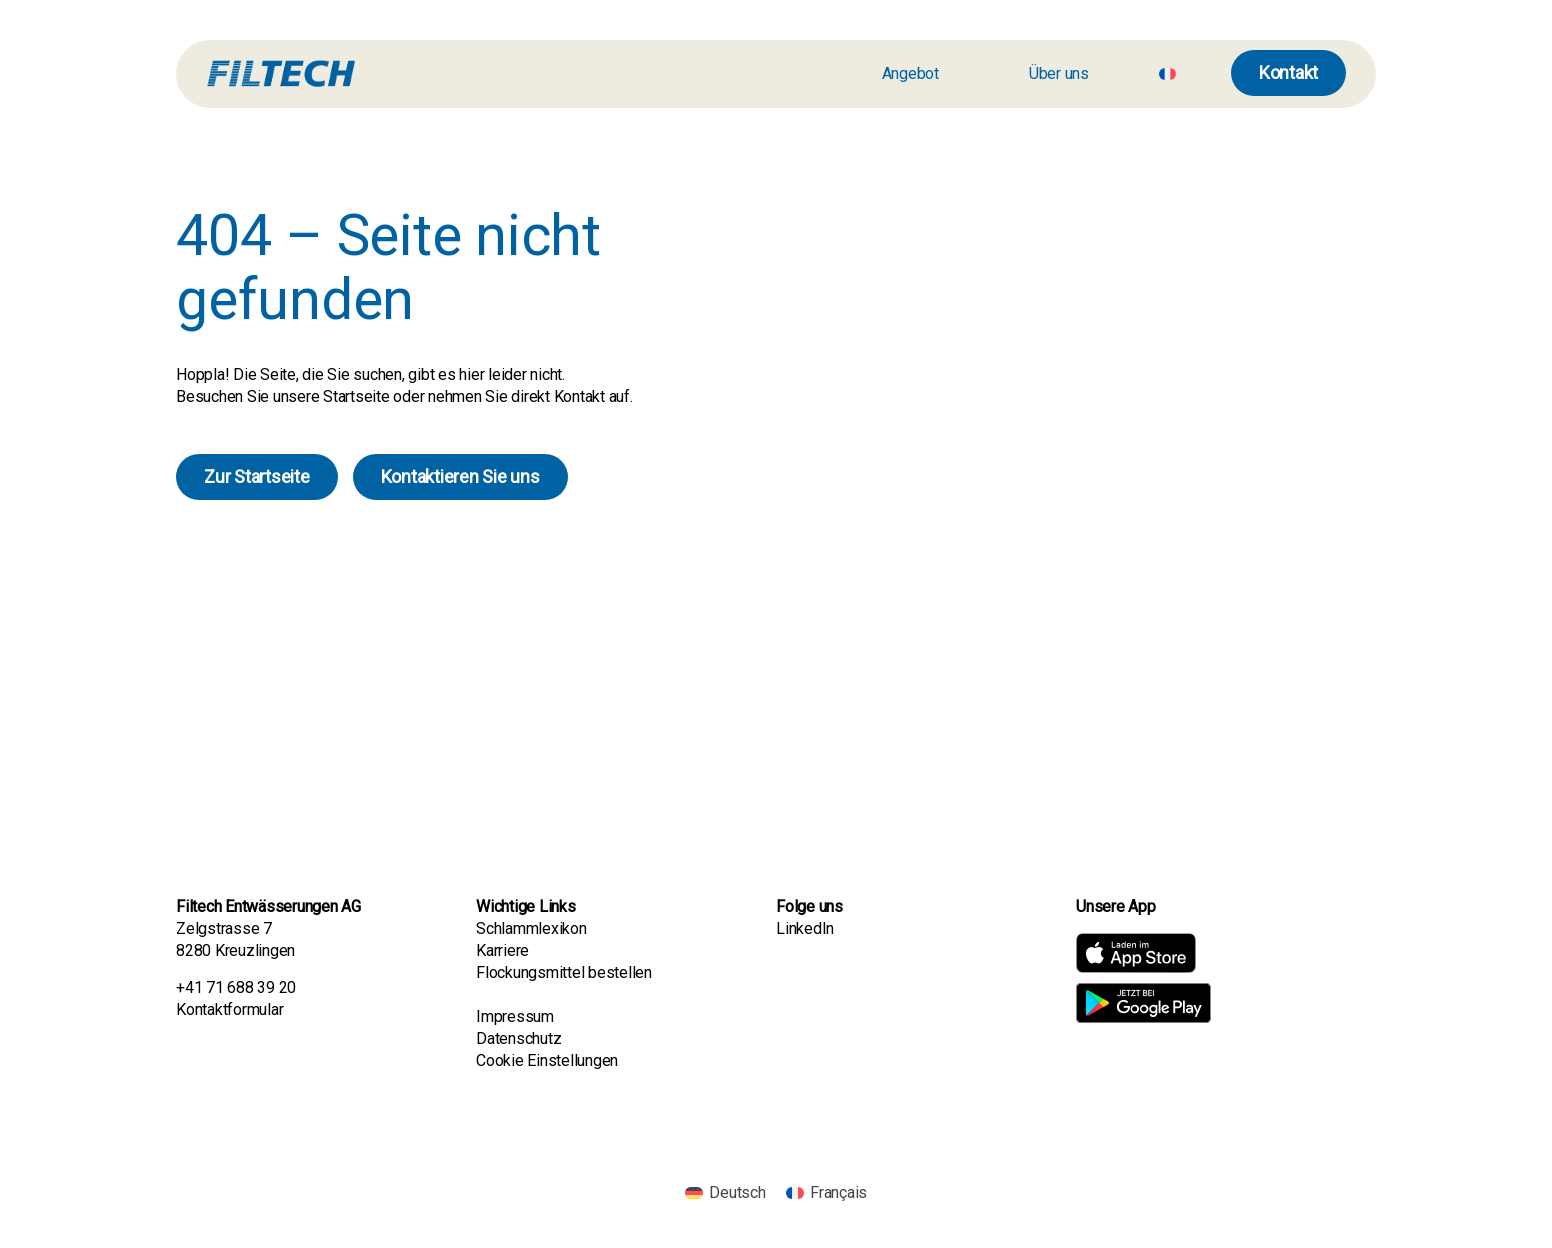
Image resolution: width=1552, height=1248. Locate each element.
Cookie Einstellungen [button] (547, 1060)
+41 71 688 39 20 (236, 987)
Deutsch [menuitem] (737, 1192)
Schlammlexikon (531, 928)
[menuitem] (1167, 74)
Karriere (504, 950)
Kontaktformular (229, 1009)
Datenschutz (518, 1038)
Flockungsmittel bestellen (564, 972)
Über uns (1059, 73)
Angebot (910, 73)
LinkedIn (805, 928)
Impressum (515, 1016)
